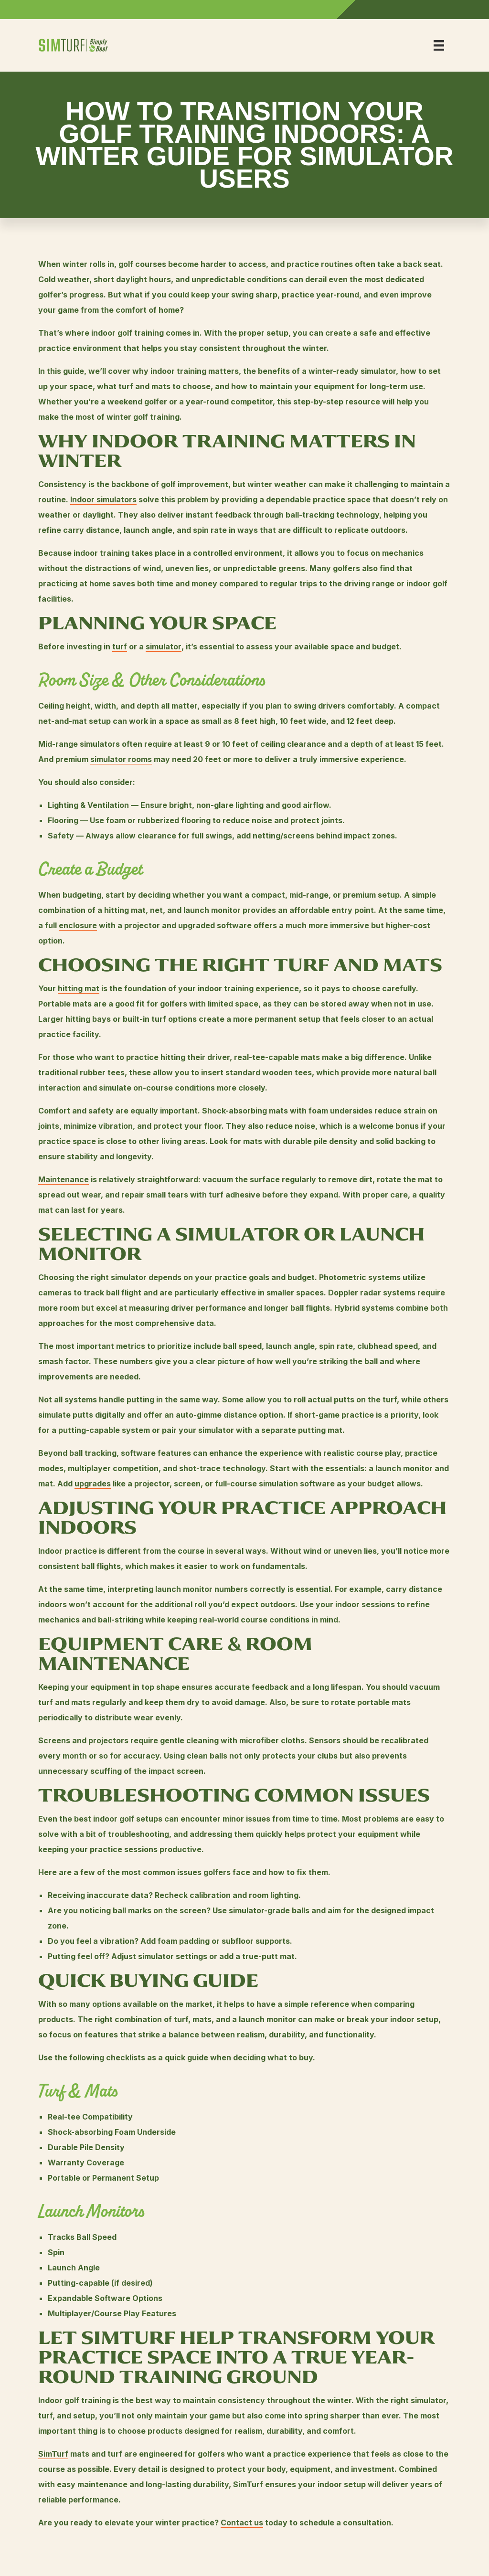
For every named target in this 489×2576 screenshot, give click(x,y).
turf (119, 646)
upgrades (92, 1483)
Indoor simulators (103, 499)
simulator (163, 646)
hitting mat (78, 988)
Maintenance (63, 1179)
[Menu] (439, 45)
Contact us (242, 2522)
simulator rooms (121, 759)
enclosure (78, 925)
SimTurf (53, 2454)
